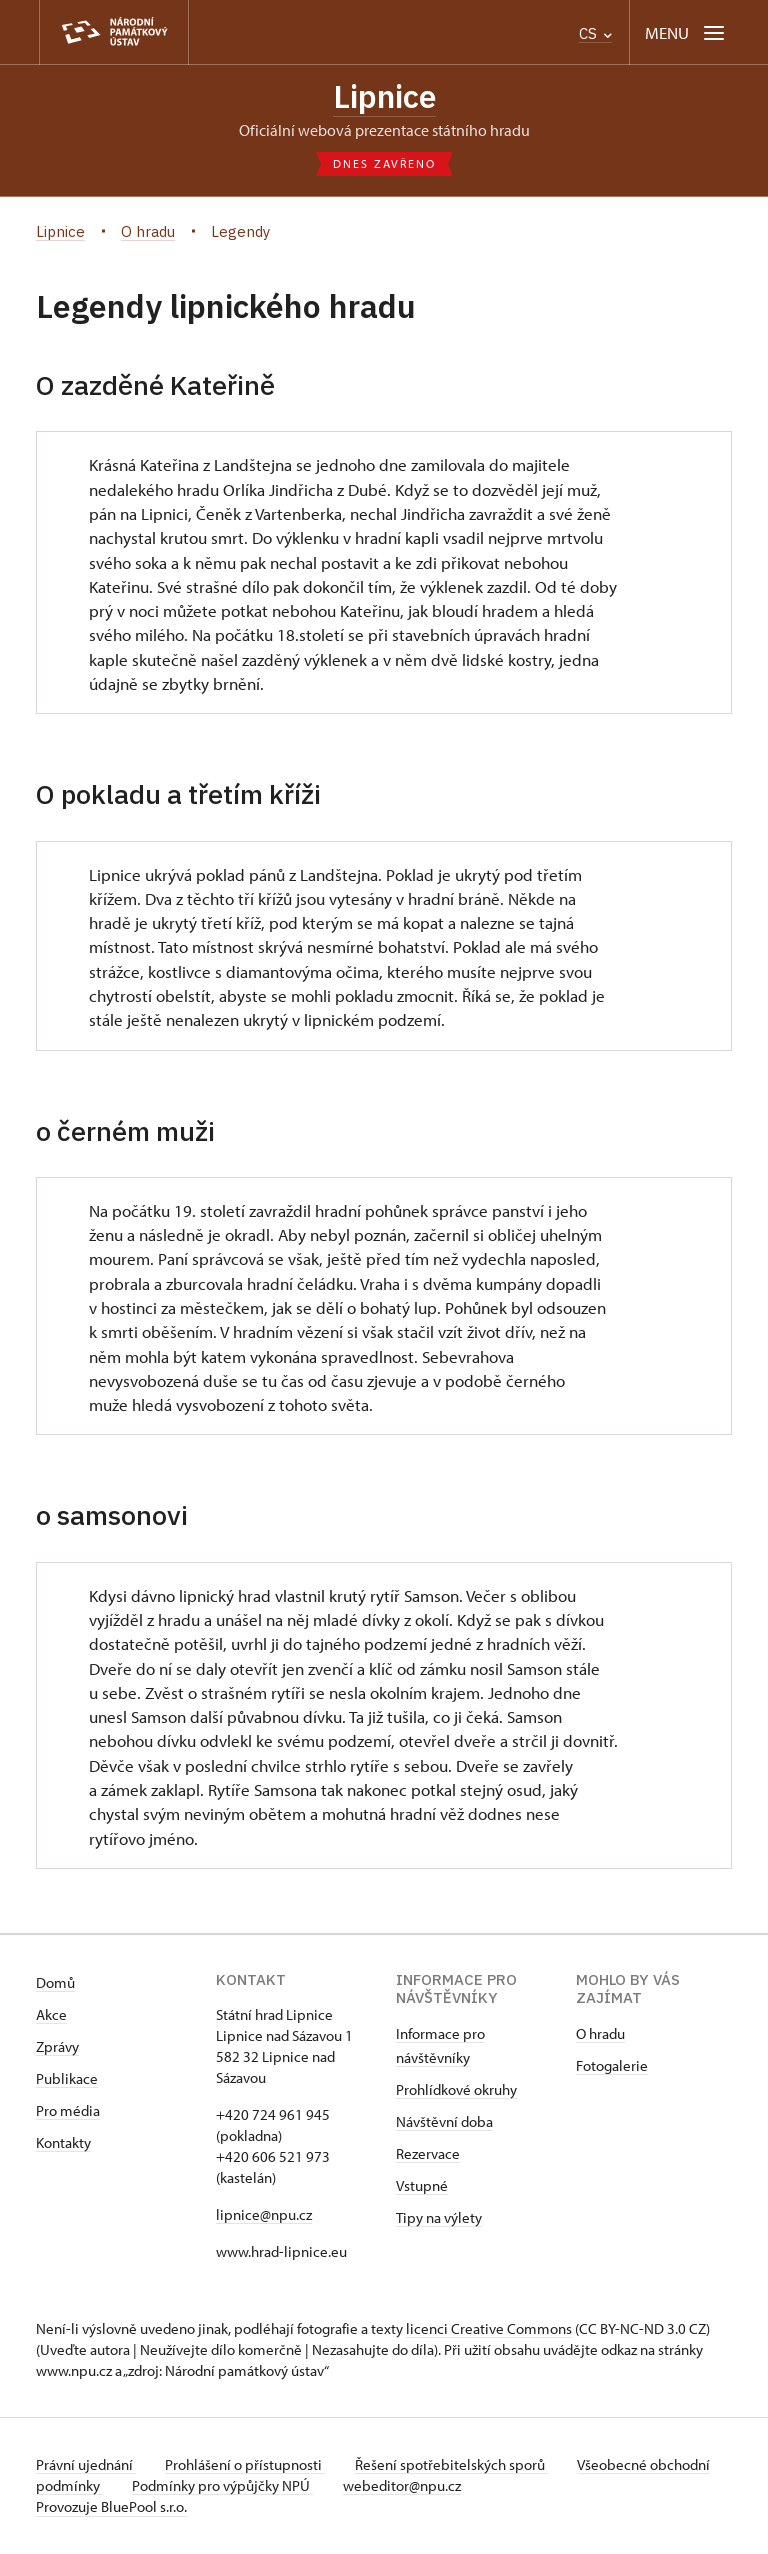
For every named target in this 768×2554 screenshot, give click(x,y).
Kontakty (63, 2143)
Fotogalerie (612, 2066)
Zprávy (57, 2047)
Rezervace (428, 2154)
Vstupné (422, 2186)
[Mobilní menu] (686, 32)
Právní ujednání (86, 2465)
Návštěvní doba (444, 2122)
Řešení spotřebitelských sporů (456, 2465)
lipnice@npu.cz (264, 2215)
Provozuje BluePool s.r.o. (111, 2507)
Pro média (68, 2111)
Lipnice (384, 97)
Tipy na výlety (439, 2218)
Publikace (67, 2079)
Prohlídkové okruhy (456, 2090)
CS (595, 33)
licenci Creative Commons (489, 2329)
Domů (55, 1983)
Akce (51, 2015)
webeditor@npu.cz (470, 2486)
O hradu (600, 2034)
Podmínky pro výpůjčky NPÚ (288, 2486)
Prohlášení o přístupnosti (248, 2465)
